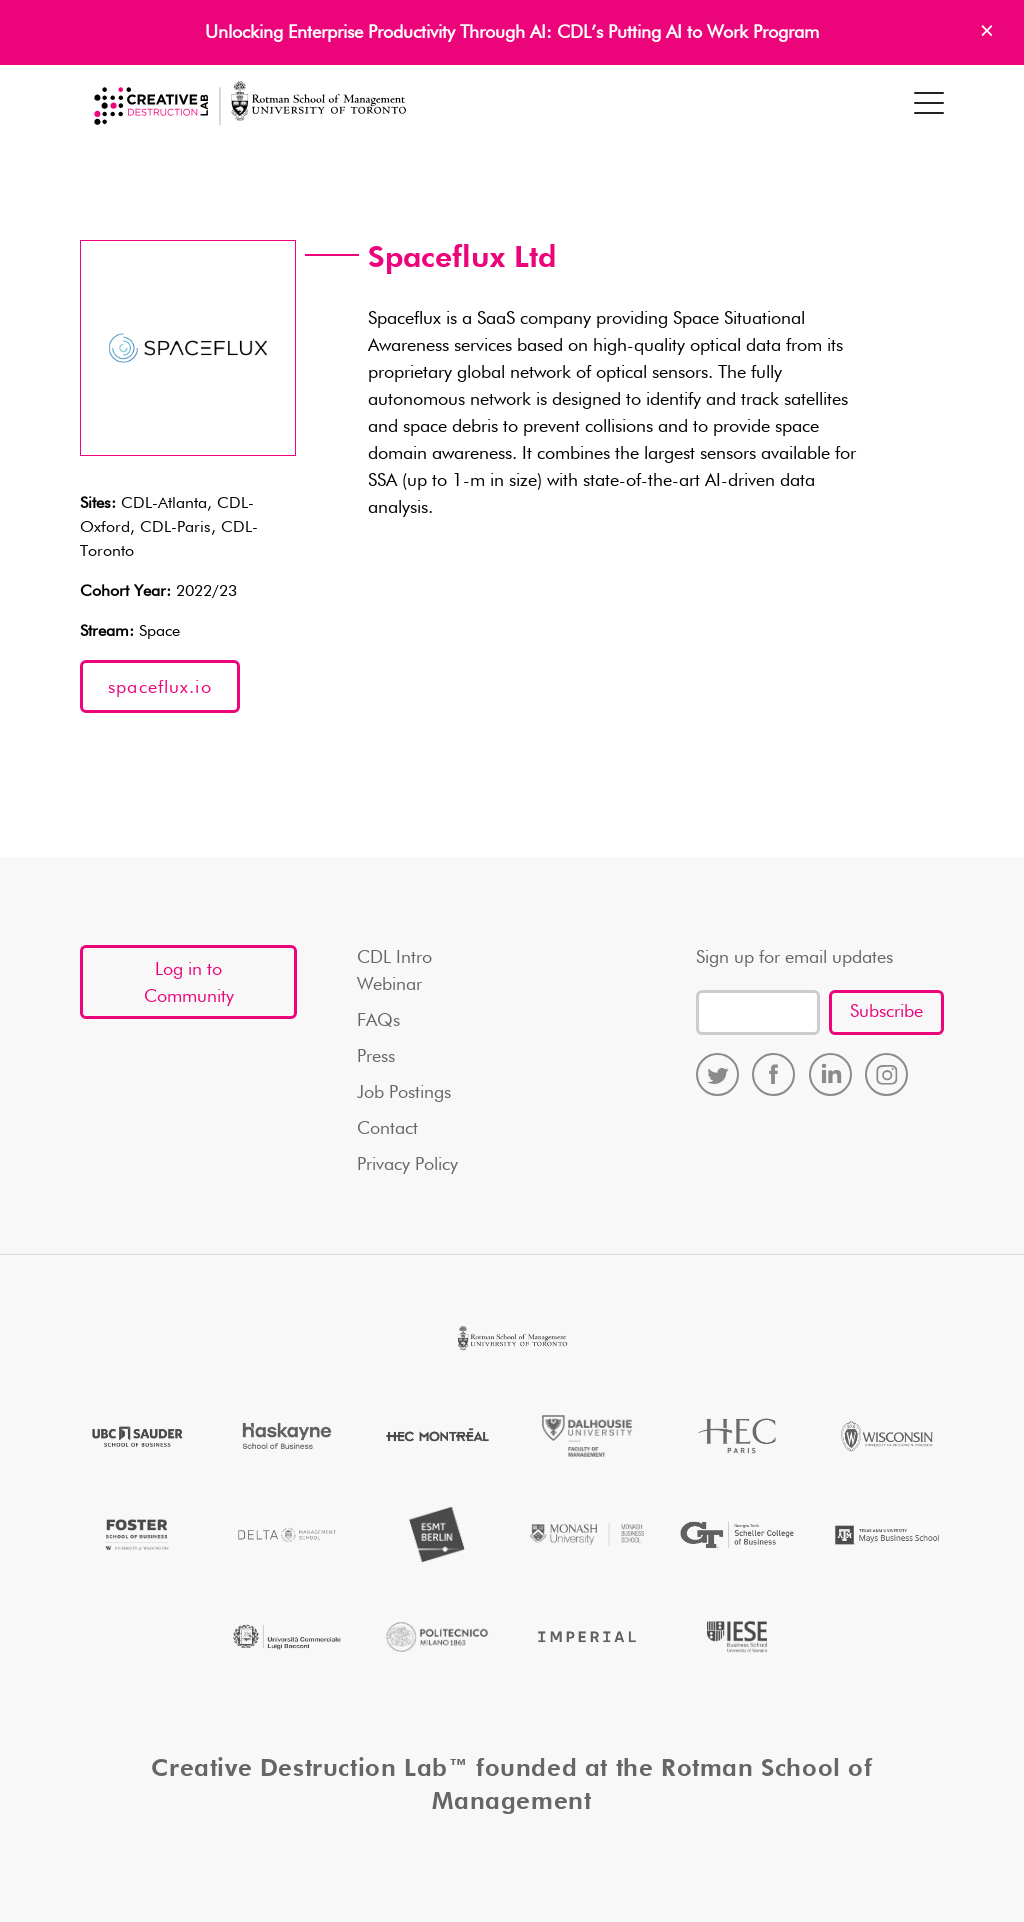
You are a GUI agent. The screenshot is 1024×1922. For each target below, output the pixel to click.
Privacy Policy (407, 1165)
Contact (387, 1129)
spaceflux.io (160, 688)
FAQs (378, 1021)
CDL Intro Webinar (394, 971)
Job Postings (404, 1093)
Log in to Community (189, 983)
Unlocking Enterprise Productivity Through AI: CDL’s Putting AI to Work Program (512, 33)
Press (376, 1057)
